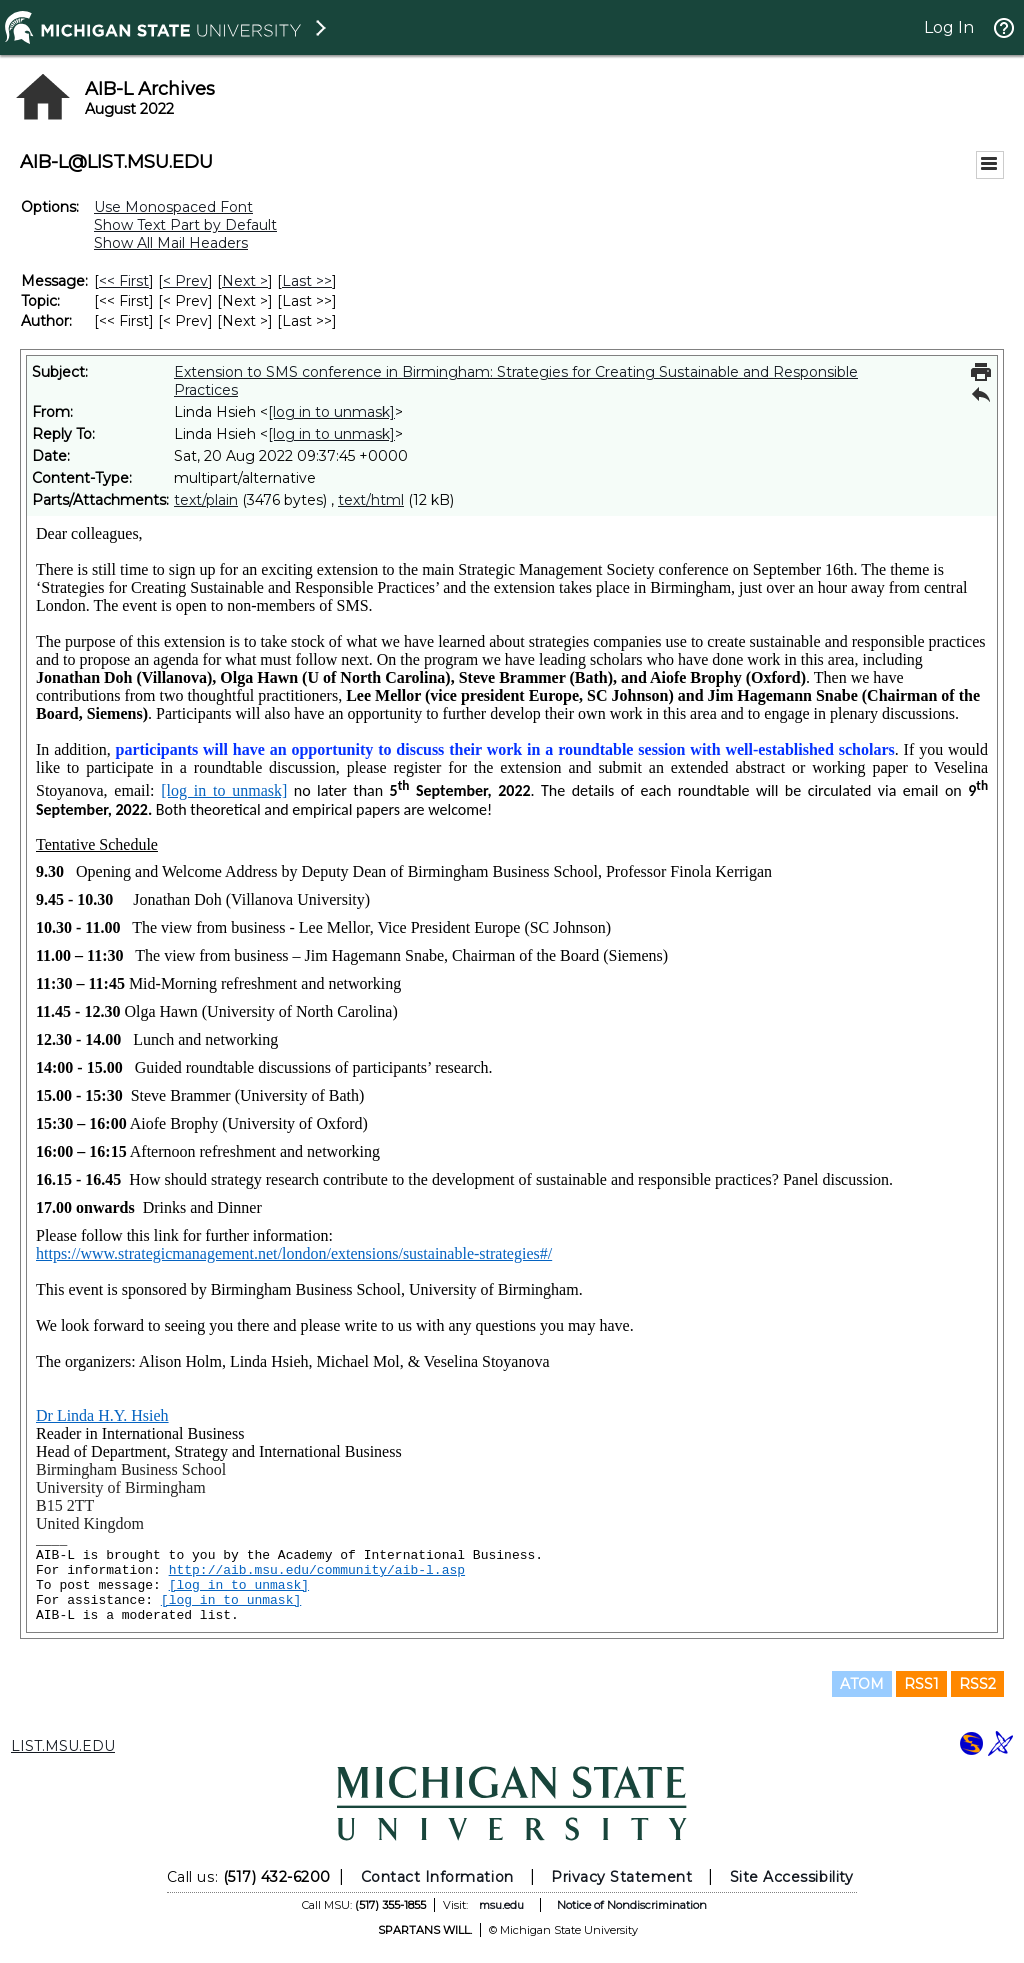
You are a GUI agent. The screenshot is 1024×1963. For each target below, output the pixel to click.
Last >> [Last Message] (307, 281)
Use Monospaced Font (173, 207)
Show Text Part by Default (185, 225)
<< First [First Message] (124, 281)
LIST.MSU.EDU (63, 1746)
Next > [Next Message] (245, 281)
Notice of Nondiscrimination (632, 1905)
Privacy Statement (621, 1877)
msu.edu (501, 1905)
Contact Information (437, 1877)
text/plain (206, 500)
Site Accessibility (792, 1877)
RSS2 (977, 1684)
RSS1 (921, 1684)
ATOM (862, 1684)
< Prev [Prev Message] (185, 281)
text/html (371, 500)
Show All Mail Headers (171, 243)
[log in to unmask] (331, 412)
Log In (949, 27)
